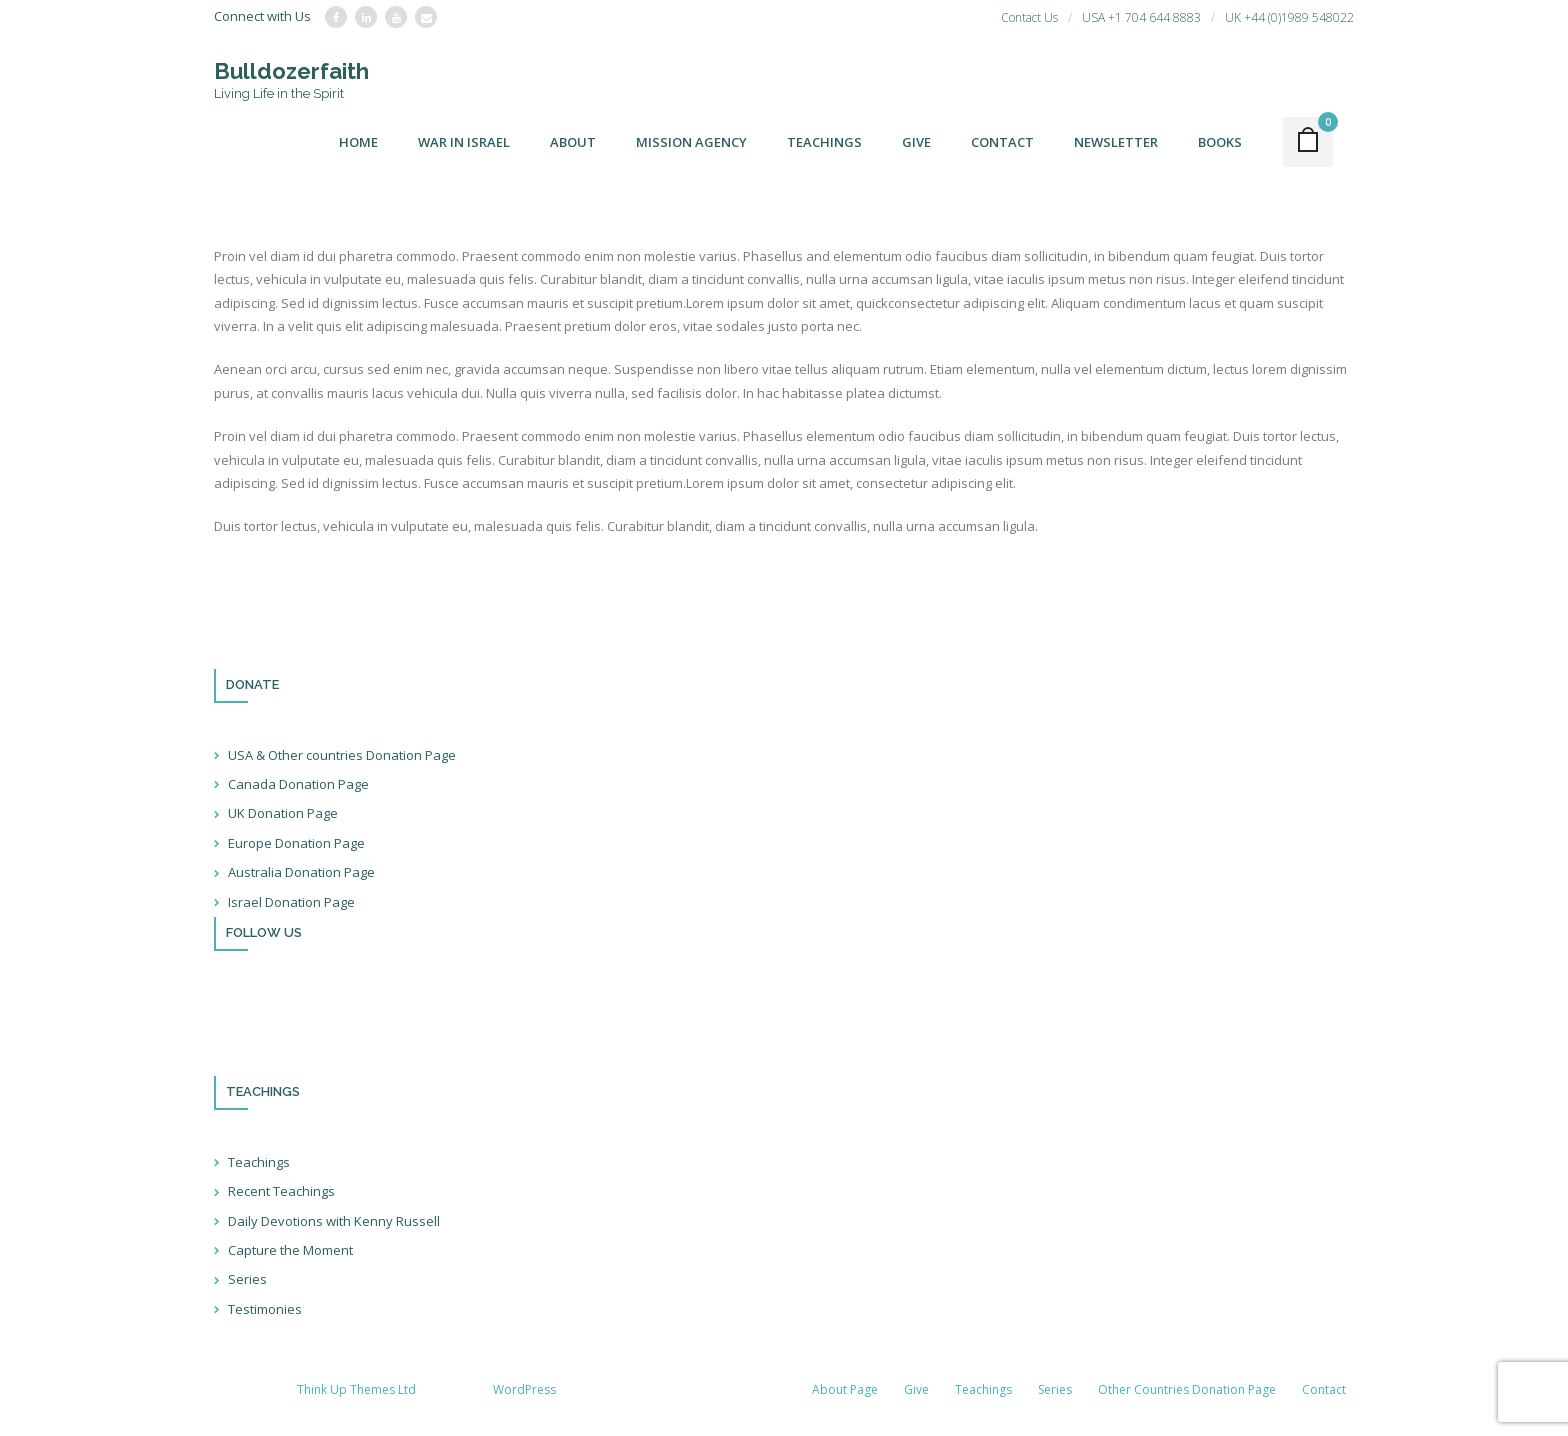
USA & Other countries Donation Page (342, 755)
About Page (845, 1389)
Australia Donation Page (301, 872)
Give (916, 1389)
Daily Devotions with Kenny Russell (334, 1221)
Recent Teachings (281, 1191)
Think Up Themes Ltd (356, 1389)
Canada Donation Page (298, 784)
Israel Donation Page (291, 902)
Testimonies (265, 1309)
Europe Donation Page (296, 843)
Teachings (259, 1162)
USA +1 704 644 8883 (1141, 17)
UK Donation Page (283, 813)
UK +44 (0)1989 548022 (1289, 17)
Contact (1324, 1389)
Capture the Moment (290, 1250)
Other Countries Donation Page (1187, 1389)
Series (247, 1279)
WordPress (524, 1389)
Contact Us (1029, 17)
